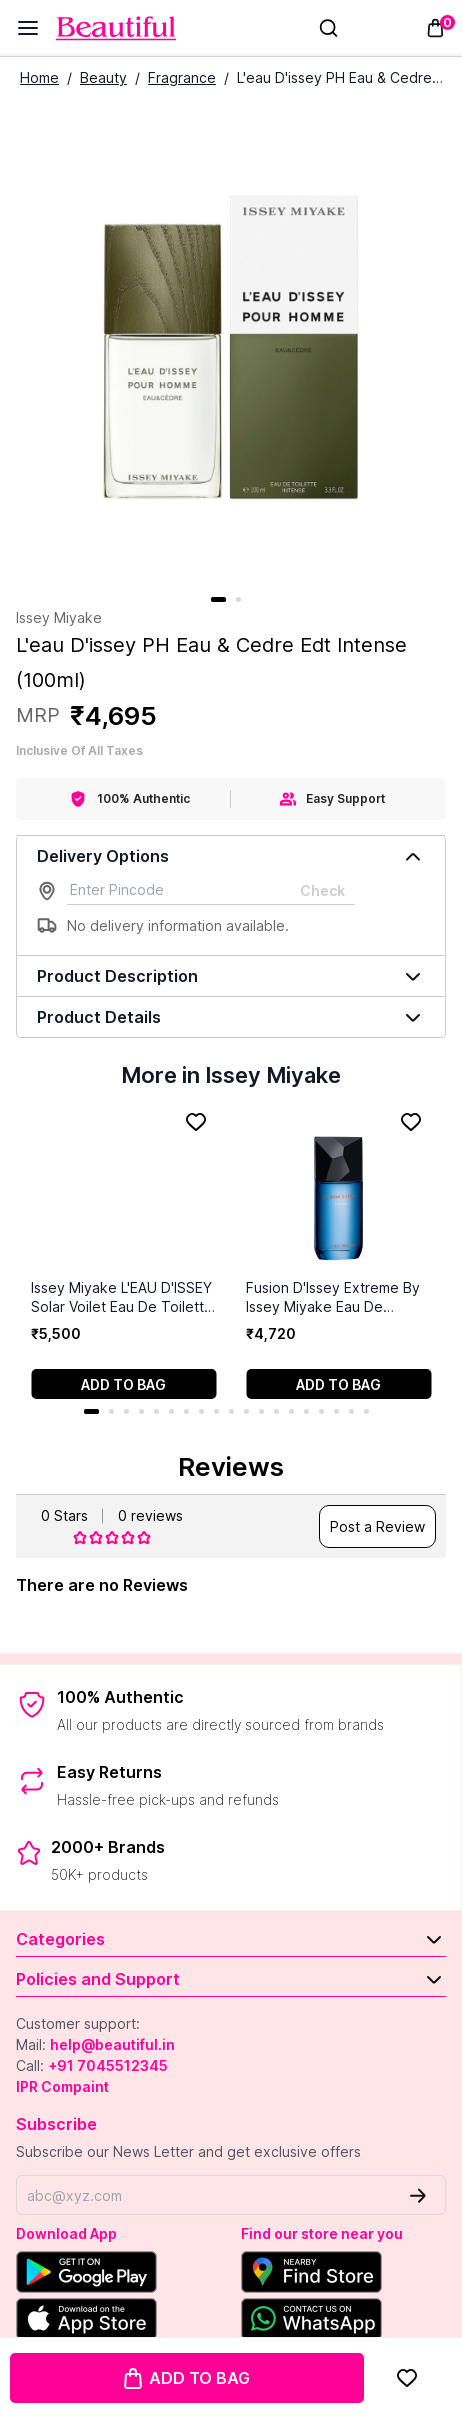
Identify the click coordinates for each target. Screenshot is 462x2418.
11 (246, 1411)
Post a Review (377, 1526)
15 (306, 1411)
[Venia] (116, 28)
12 (261, 1411)
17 (336, 1411)
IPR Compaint (62, 2086)
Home (39, 77)
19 (366, 1411)
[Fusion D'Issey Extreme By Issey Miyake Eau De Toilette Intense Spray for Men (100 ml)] (338, 1190)
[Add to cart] (123, 1384)
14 (291, 1411)
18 (351, 1411)
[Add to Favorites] (407, 2378)
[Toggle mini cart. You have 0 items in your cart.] (435, 28)
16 (321, 1411)
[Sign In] (359, 28)
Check (322, 890)
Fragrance (182, 77)
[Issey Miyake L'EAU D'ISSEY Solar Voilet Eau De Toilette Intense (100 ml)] (123, 1190)
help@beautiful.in (112, 2044)
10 (231, 1411)
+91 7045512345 (108, 2065)
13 (276, 1411)
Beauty (103, 77)
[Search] (328, 28)
